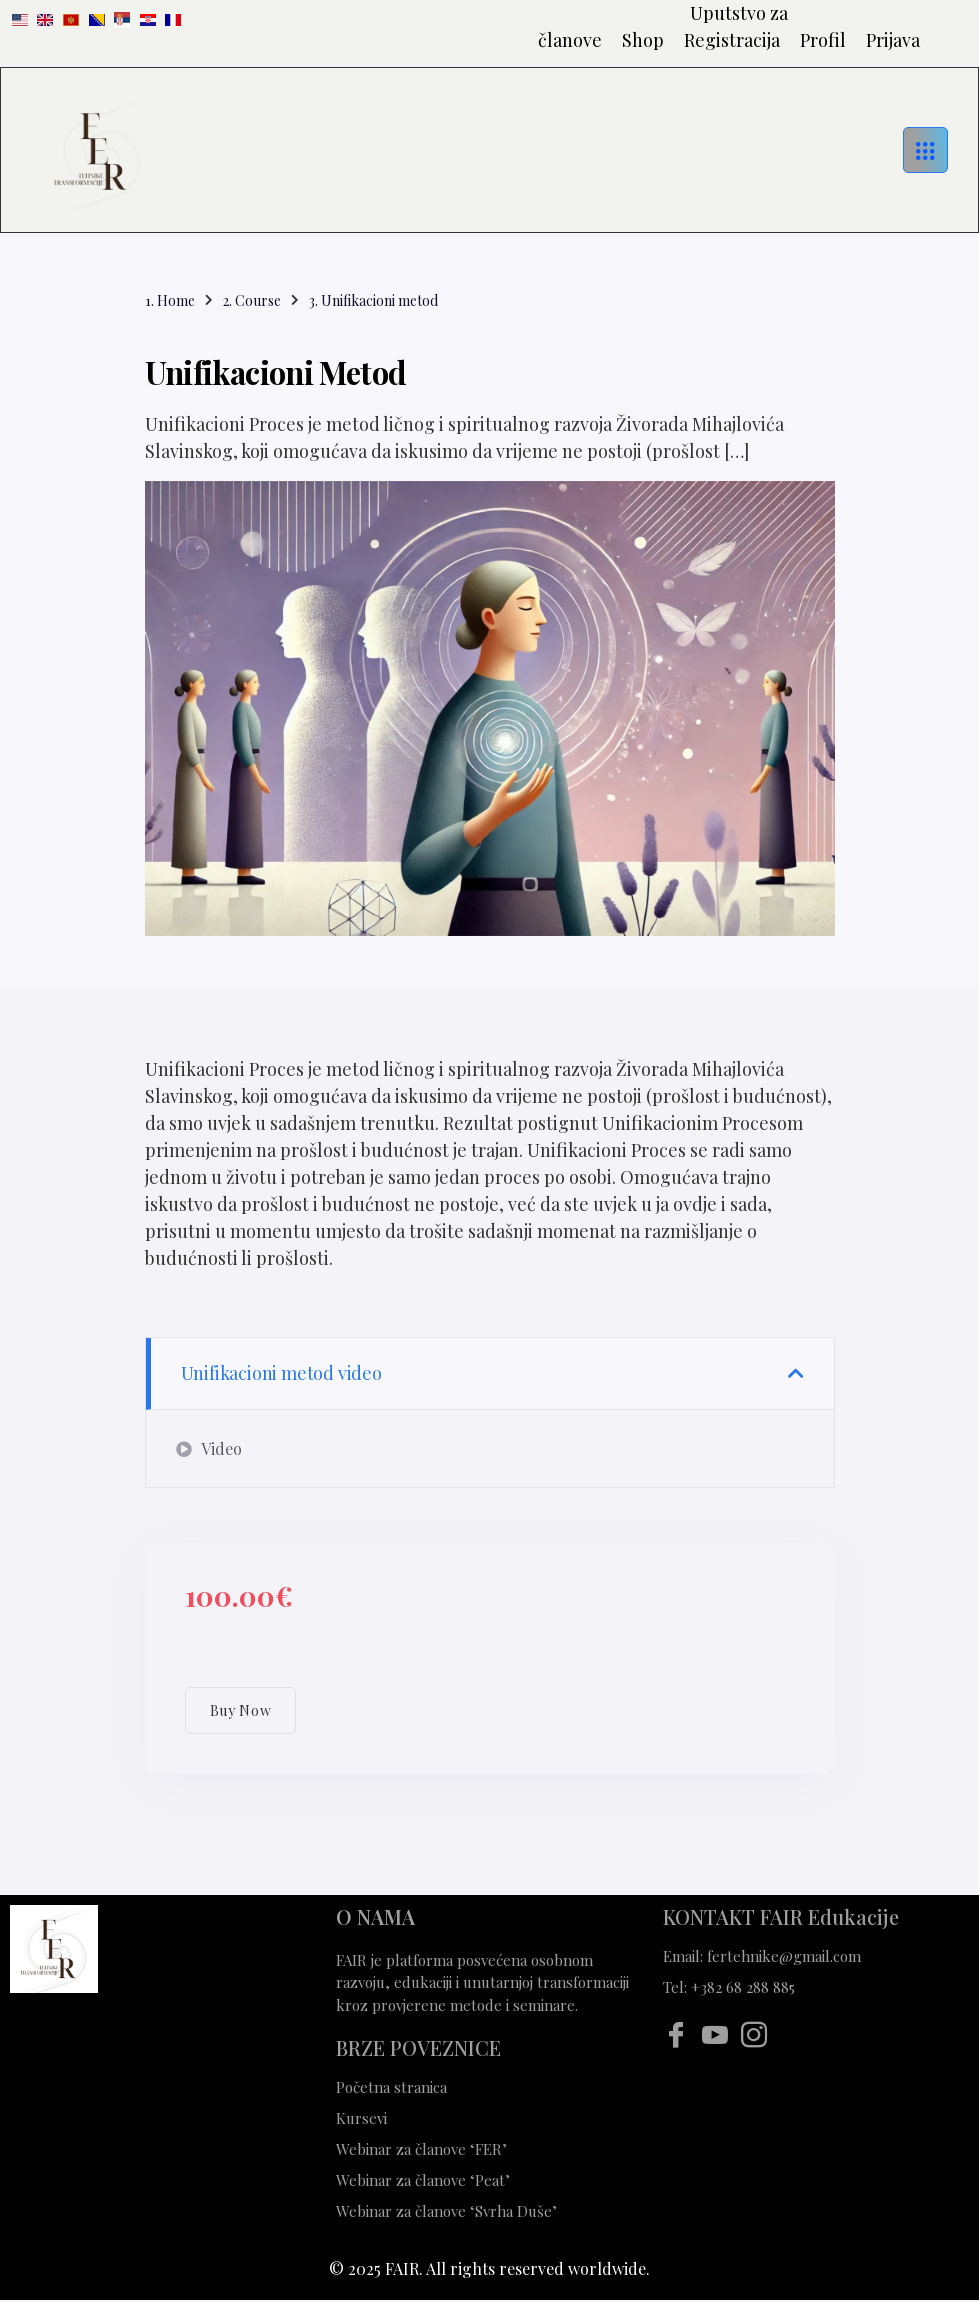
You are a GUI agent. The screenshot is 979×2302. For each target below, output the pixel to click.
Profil (823, 40)
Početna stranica (391, 2087)
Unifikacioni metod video (281, 1373)
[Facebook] (675, 2034)
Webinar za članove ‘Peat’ (423, 2180)
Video (209, 1448)
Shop (643, 40)
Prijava (893, 40)
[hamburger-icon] (925, 149)
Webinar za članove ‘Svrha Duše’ (448, 2211)
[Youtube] (714, 2034)
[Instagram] (753, 2034)
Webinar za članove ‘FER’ (421, 2149)
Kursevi (361, 2118)
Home (176, 300)
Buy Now (241, 1710)
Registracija (732, 40)
